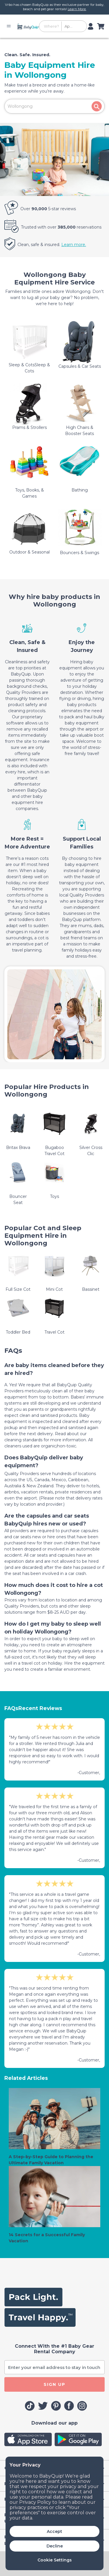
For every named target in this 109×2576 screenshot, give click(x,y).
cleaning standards (24, 1439)
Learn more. (73, 244)
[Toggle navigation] (10, 26)
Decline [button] (55, 2546)
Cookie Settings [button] (54, 2560)
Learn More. (77, 9)
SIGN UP (54, 2384)
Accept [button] (54, 2531)
